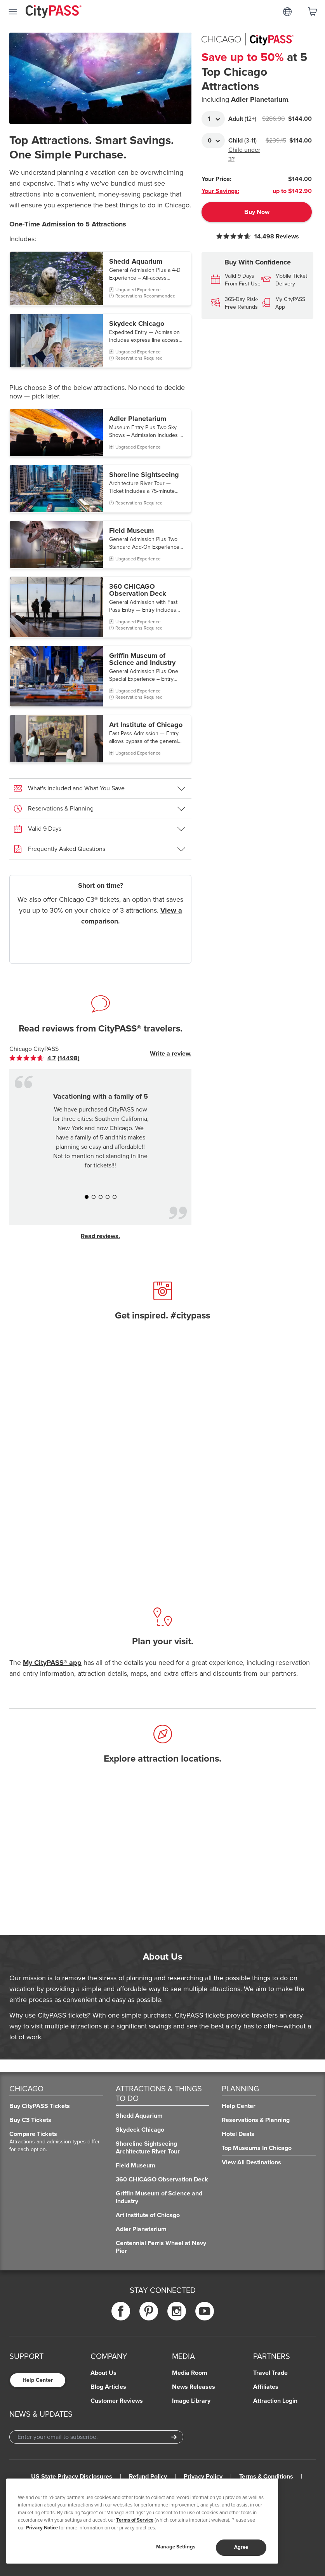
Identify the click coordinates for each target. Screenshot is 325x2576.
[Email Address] (96, 2437)
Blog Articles (108, 2387)
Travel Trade (270, 2373)
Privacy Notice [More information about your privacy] (42, 2528)
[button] (100, 278)
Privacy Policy (203, 2476)
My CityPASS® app (52, 1662)
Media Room (189, 2373)
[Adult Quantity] (213, 119)
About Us (103, 2373)
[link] (44, 1058)
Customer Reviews (116, 2401)
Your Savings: (220, 191)
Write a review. (170, 1054)
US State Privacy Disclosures (71, 2476)
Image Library (191, 2401)
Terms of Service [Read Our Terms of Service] (134, 2520)
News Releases (193, 2387)
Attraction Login (275, 2401)
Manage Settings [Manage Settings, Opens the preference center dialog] (175, 2547)
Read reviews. (100, 1236)
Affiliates (265, 2387)
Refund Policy (148, 2476)
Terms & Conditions (266, 2476)
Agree (241, 2547)
